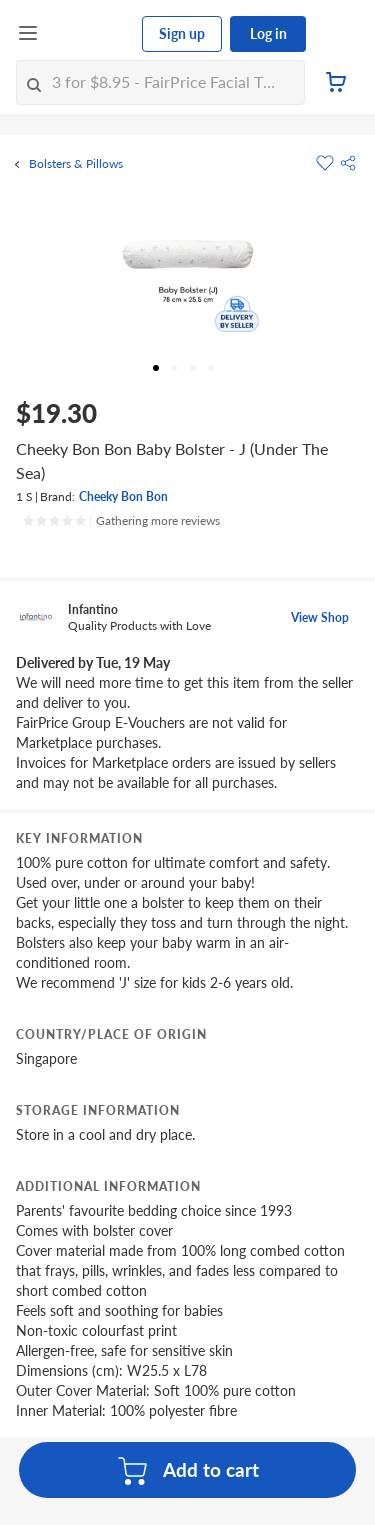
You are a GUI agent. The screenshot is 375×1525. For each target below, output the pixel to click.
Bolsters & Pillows (76, 164)
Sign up (182, 33)
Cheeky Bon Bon (123, 496)
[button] (348, 163)
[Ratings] (121, 521)
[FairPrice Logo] (91, 34)
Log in (268, 33)
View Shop (320, 617)
